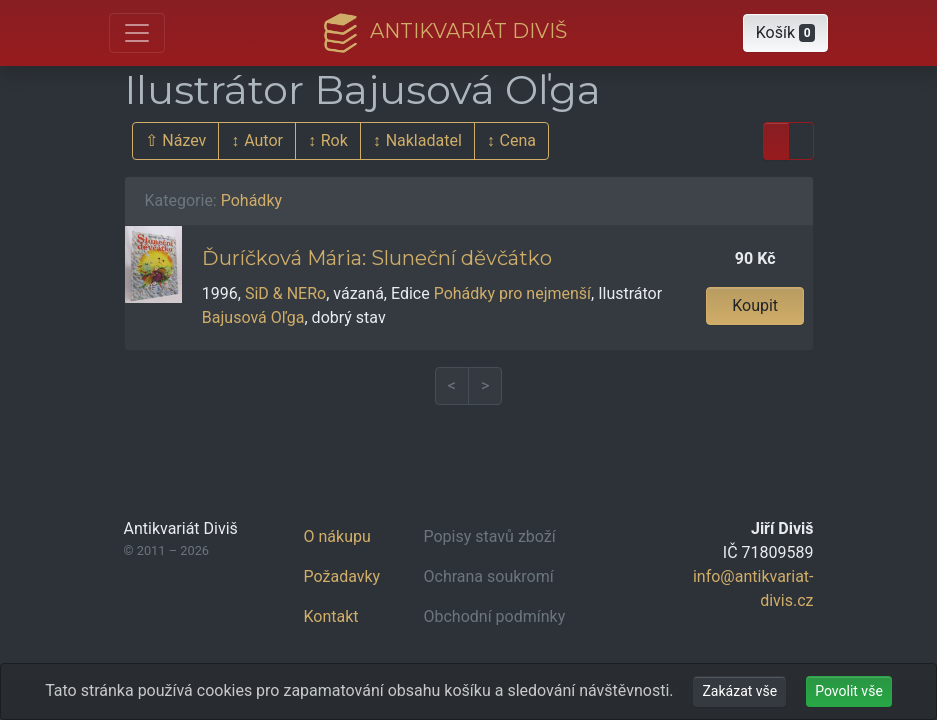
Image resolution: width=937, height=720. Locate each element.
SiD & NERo (285, 293)
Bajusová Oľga (253, 317)
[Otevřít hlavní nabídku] (137, 33)
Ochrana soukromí (489, 576)
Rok (334, 140)
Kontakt (331, 616)
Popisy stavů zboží (490, 536)
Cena (518, 140)
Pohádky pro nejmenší (512, 293)
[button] (786, 33)
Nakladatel (424, 140)
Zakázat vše (739, 691)
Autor (263, 140)
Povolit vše (849, 691)
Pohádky (251, 200)
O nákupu (337, 536)
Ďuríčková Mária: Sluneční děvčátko (377, 258)
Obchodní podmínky (495, 616)
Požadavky (342, 576)
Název (184, 140)
